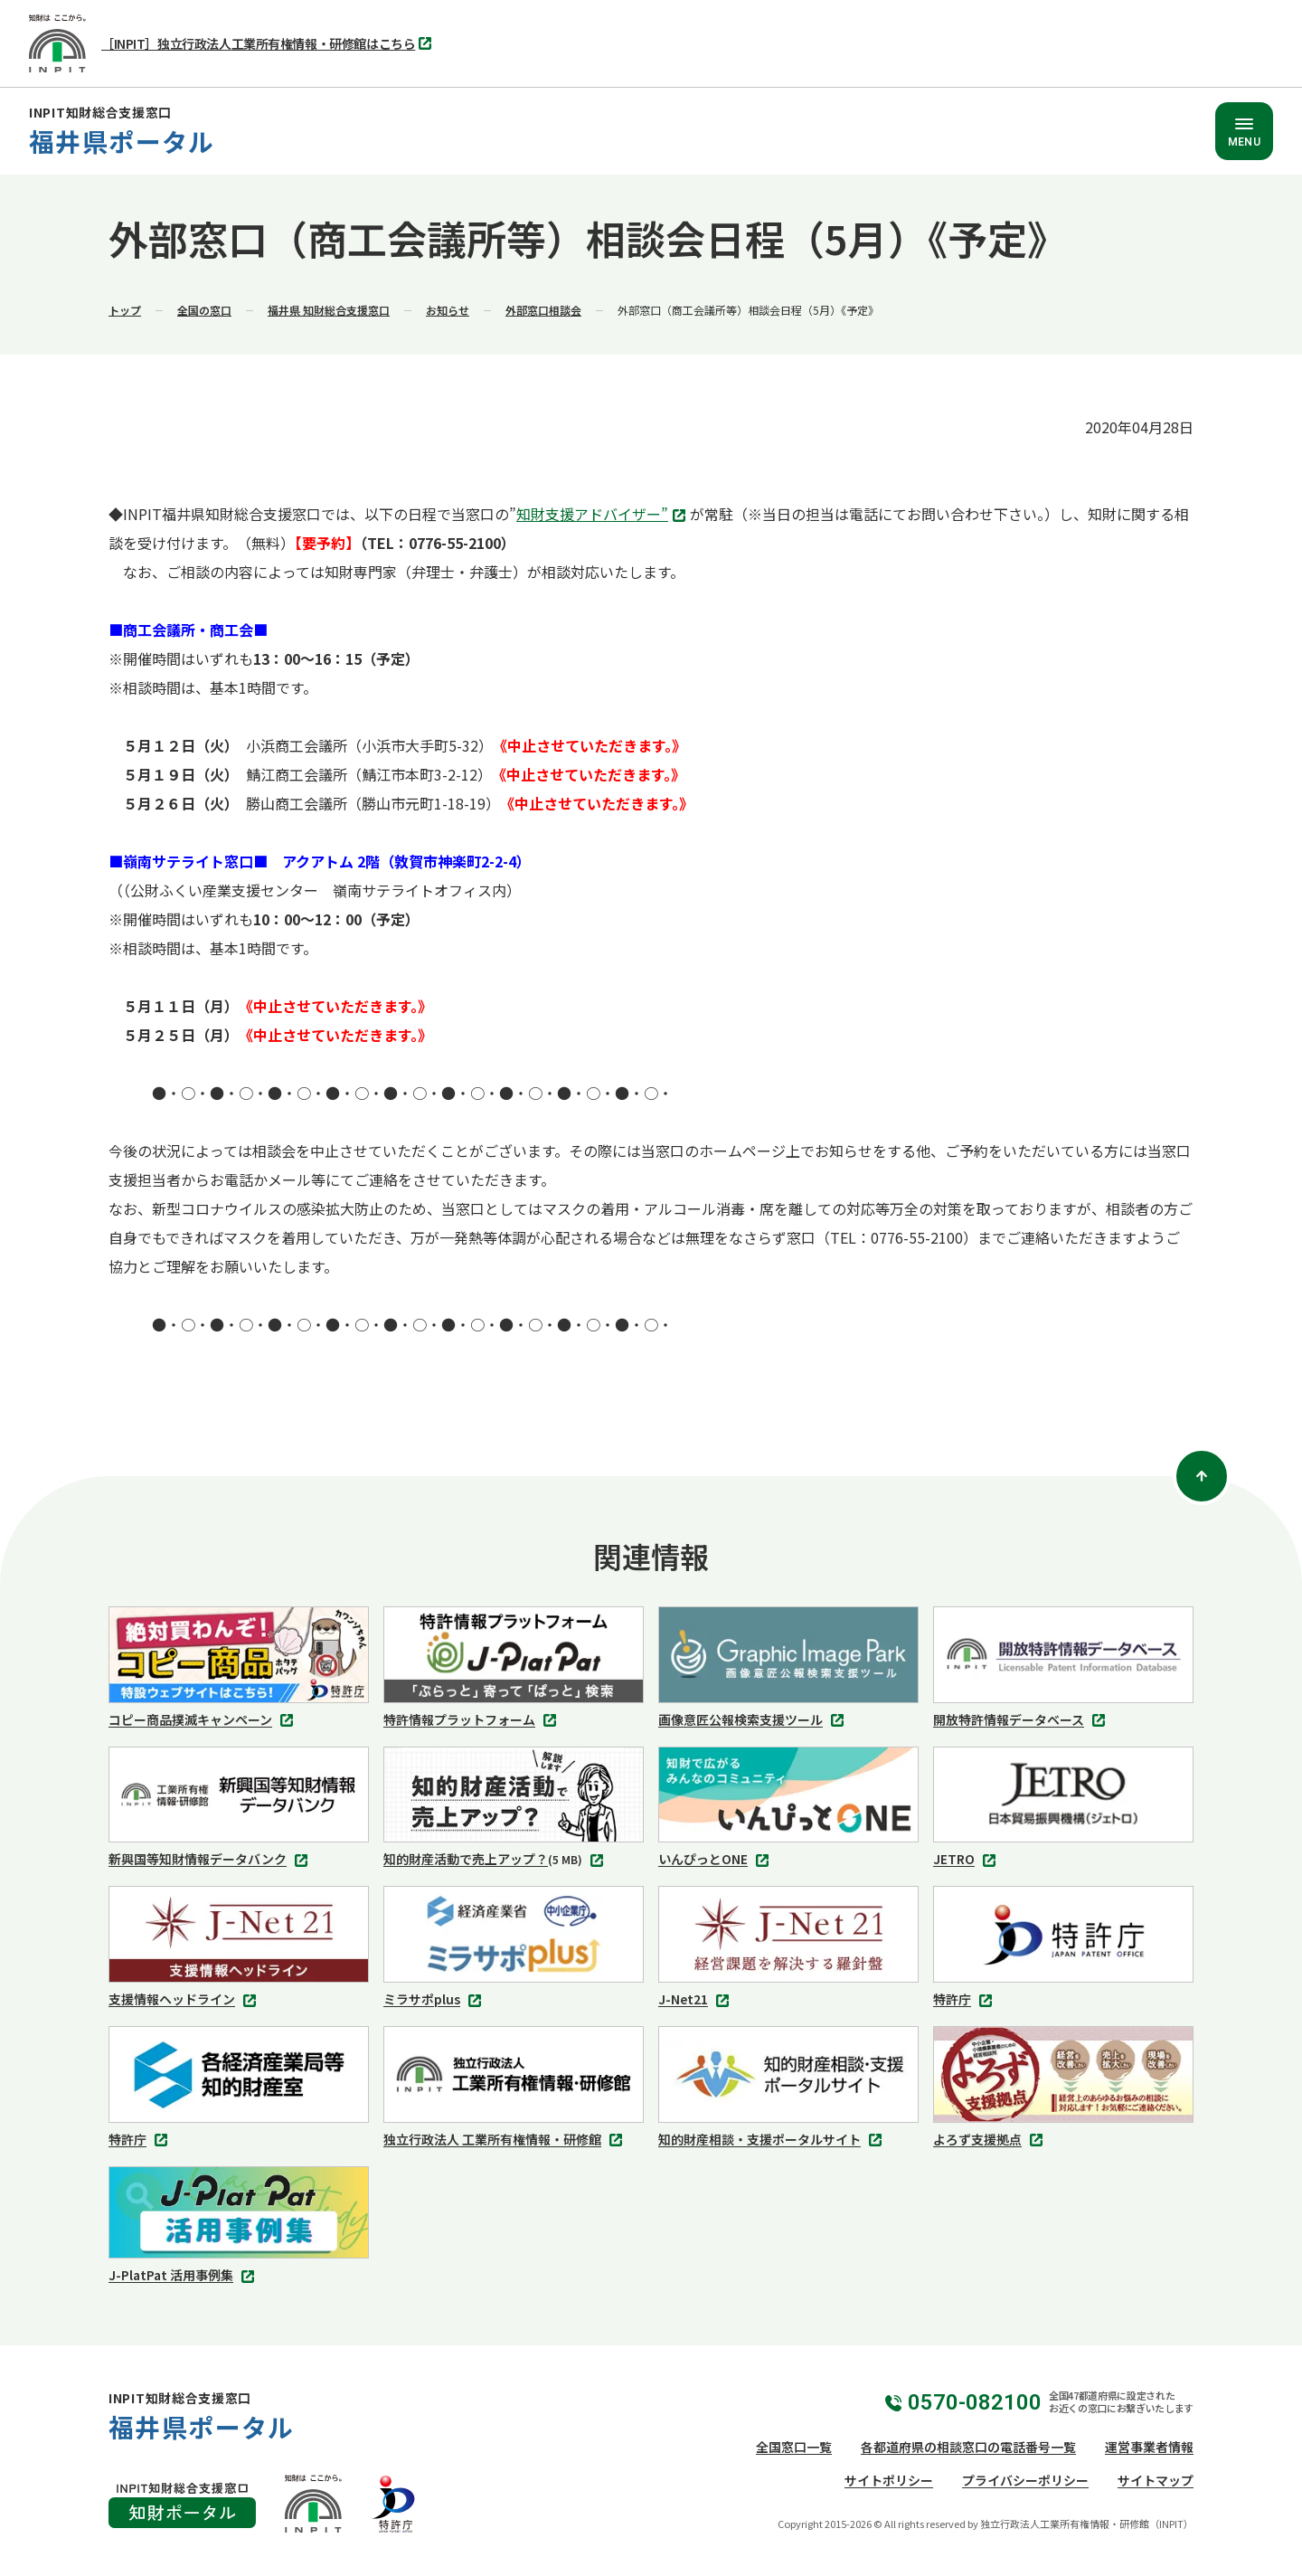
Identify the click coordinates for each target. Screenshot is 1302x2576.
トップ (124, 309)
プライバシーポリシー (1025, 2480)
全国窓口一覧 (794, 2447)
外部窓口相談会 (543, 309)
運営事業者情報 (1149, 2447)
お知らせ (447, 309)
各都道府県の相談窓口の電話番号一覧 (968, 2447)
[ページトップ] (1202, 1476)
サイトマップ (1156, 2480)
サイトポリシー (888, 2480)
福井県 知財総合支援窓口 (329, 309)
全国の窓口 (204, 309)
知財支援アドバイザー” (603, 515)
